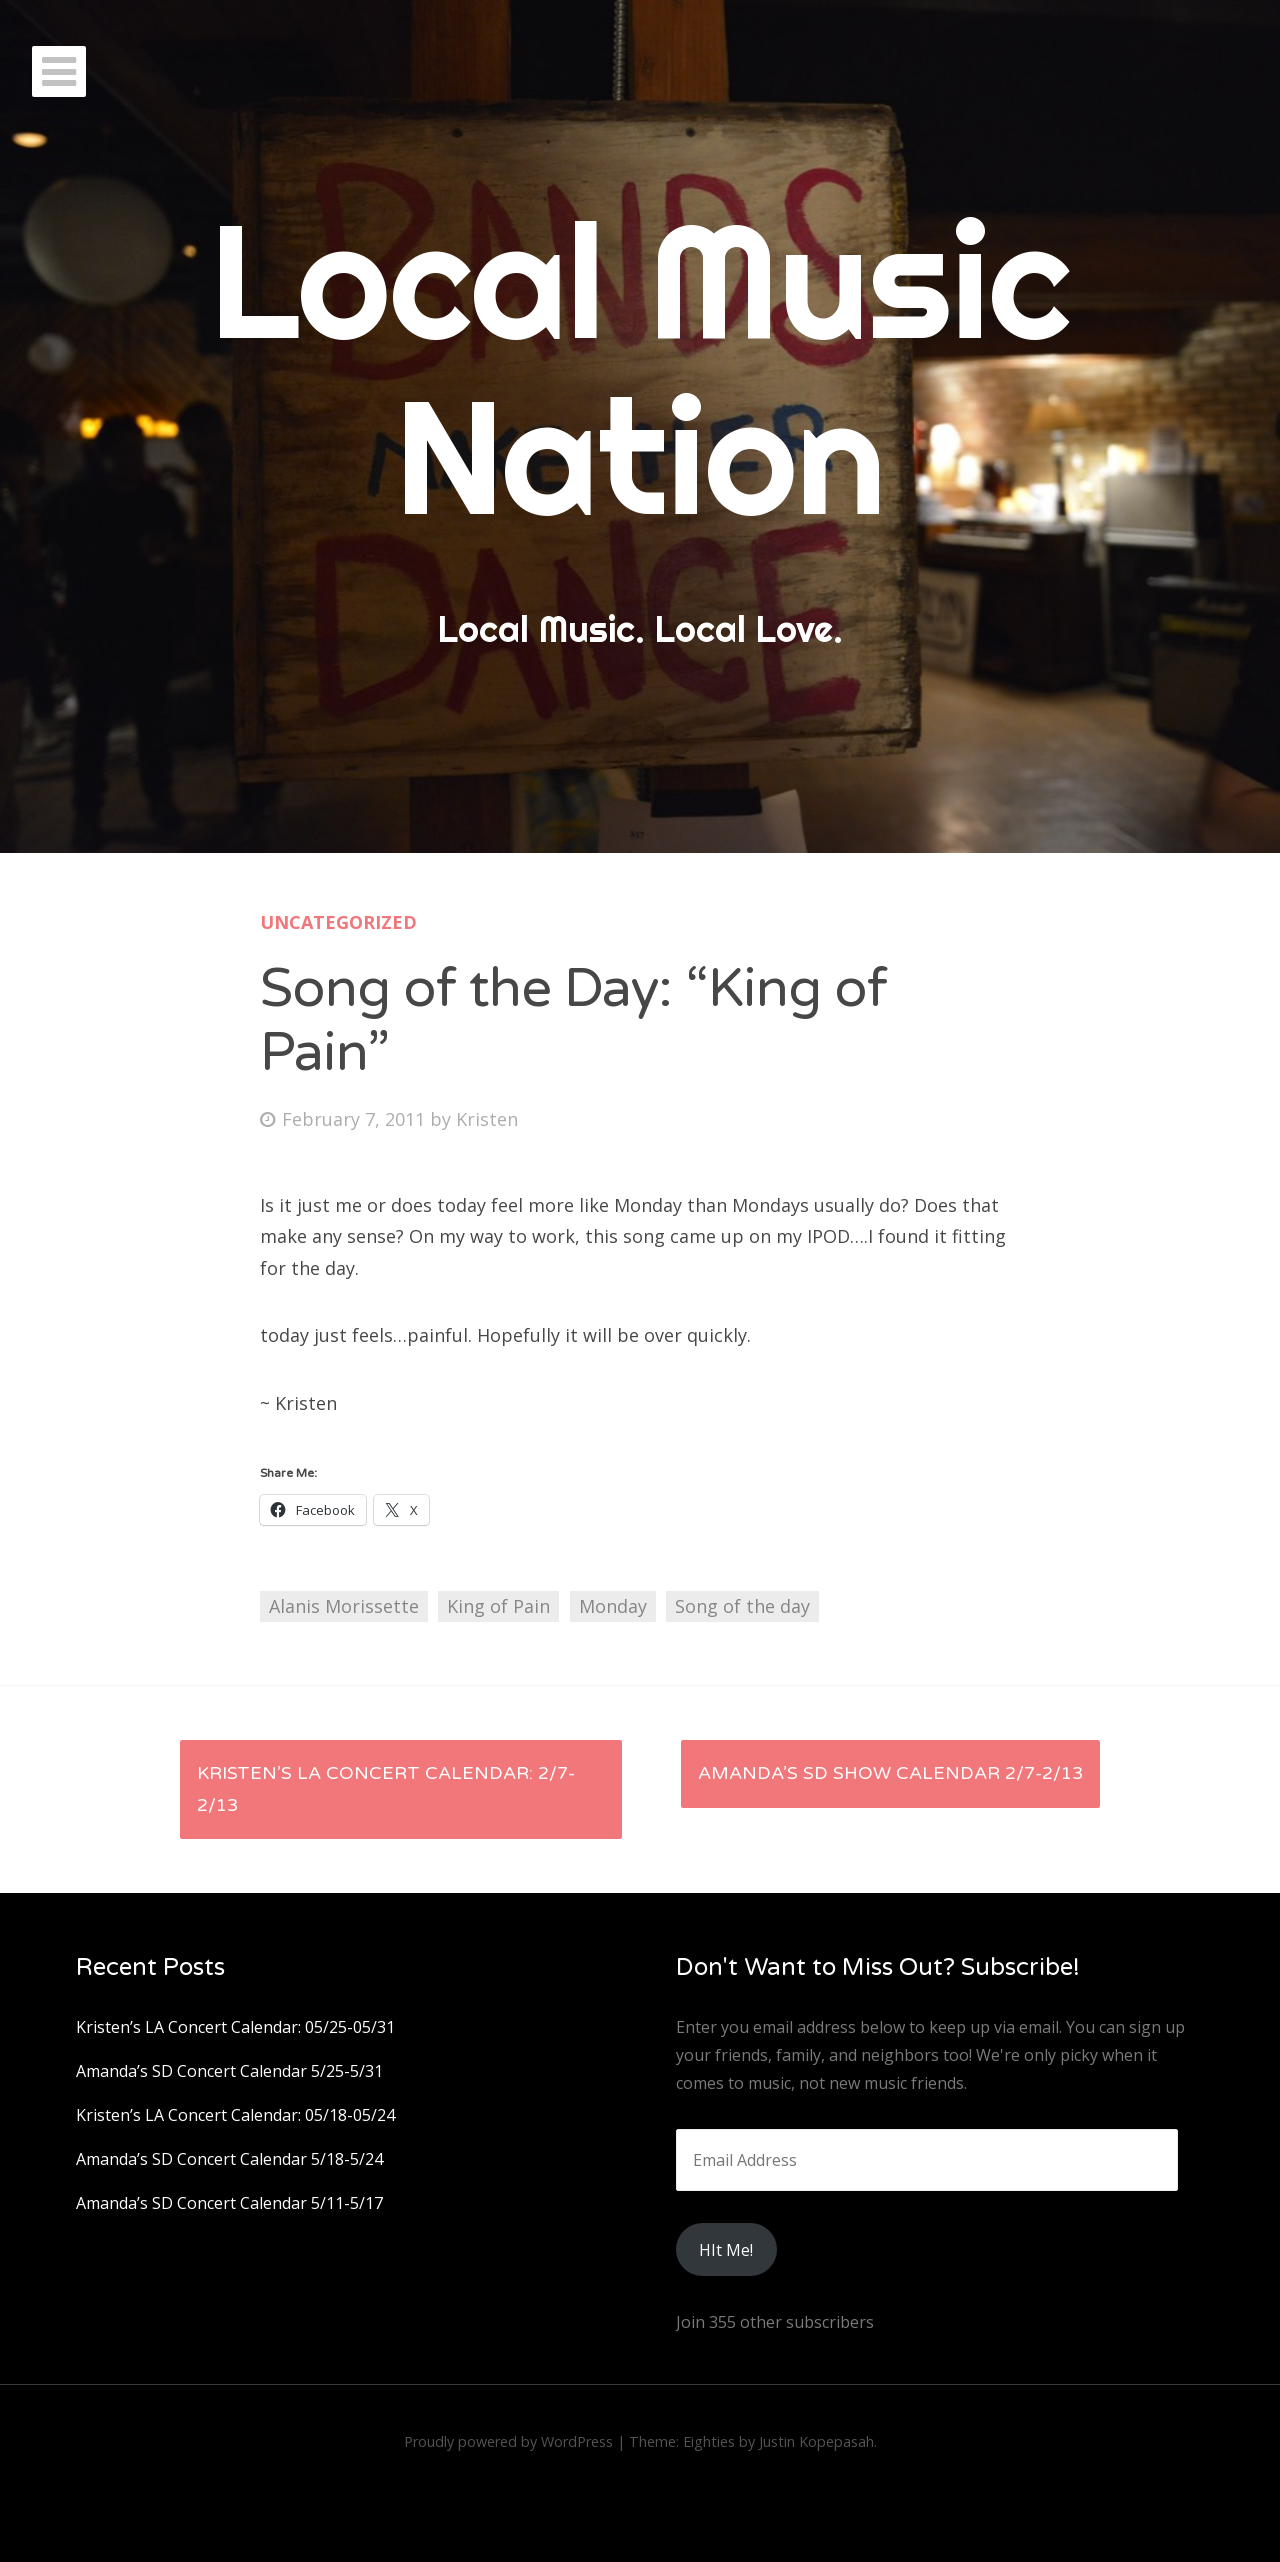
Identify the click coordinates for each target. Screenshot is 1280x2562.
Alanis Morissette (344, 1606)
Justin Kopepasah (816, 2441)
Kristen (487, 1119)
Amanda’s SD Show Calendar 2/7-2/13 (890, 1773)
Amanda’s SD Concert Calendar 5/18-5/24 (229, 2159)
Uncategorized (338, 922)
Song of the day (742, 1606)
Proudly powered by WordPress (508, 2441)
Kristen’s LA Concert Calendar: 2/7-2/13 (386, 1789)
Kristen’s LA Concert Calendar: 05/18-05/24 (235, 2115)
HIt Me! (726, 2250)
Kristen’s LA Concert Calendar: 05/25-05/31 (235, 2027)
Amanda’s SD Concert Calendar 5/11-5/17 (229, 2203)
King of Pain (498, 1606)
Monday (613, 1606)
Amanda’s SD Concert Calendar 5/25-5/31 (229, 2071)
